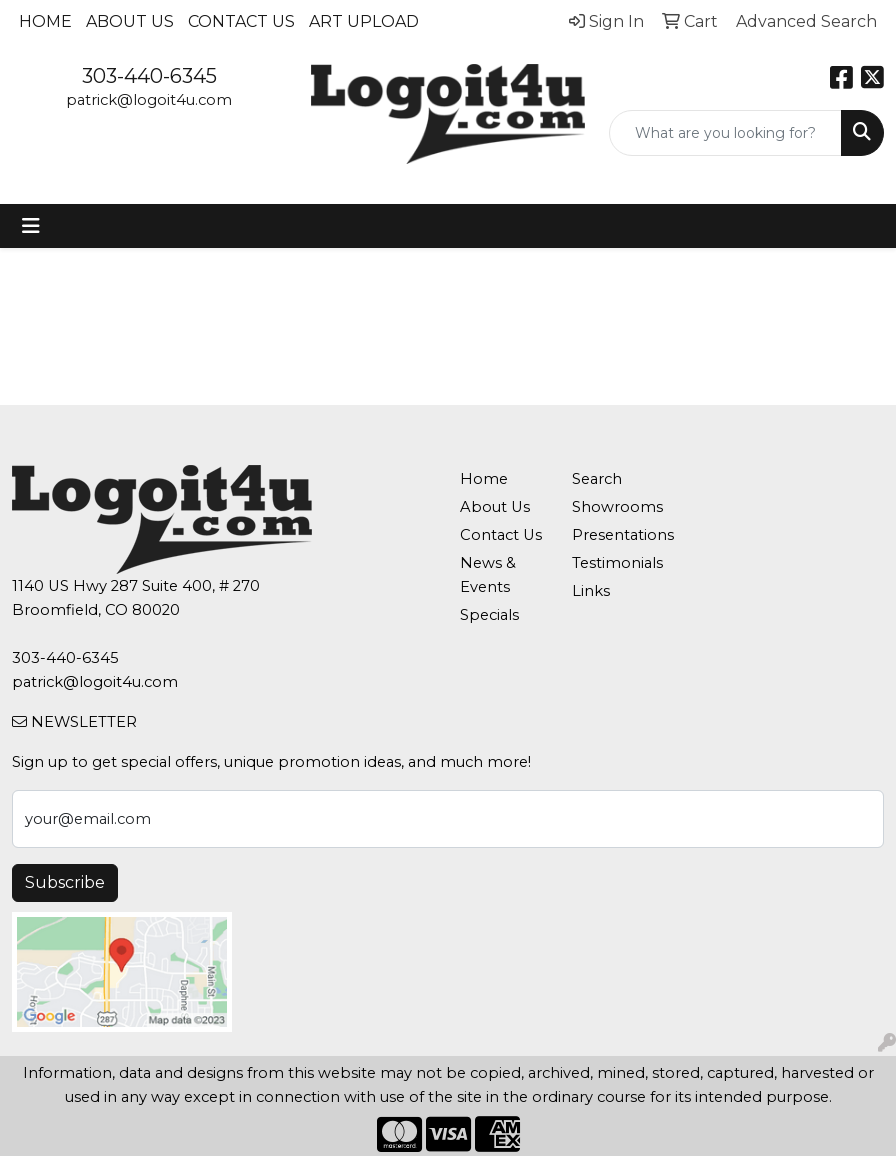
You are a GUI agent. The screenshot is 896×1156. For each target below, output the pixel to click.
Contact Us (241, 21)
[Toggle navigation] (31, 226)
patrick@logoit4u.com (149, 100)
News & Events (488, 575)
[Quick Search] (725, 133)
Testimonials (616, 563)
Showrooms (616, 507)
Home (45, 21)
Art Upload (364, 21)
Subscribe (65, 882)
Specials (489, 615)
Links (591, 591)
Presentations (616, 535)
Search (597, 479)
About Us (130, 21)
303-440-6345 (149, 76)
